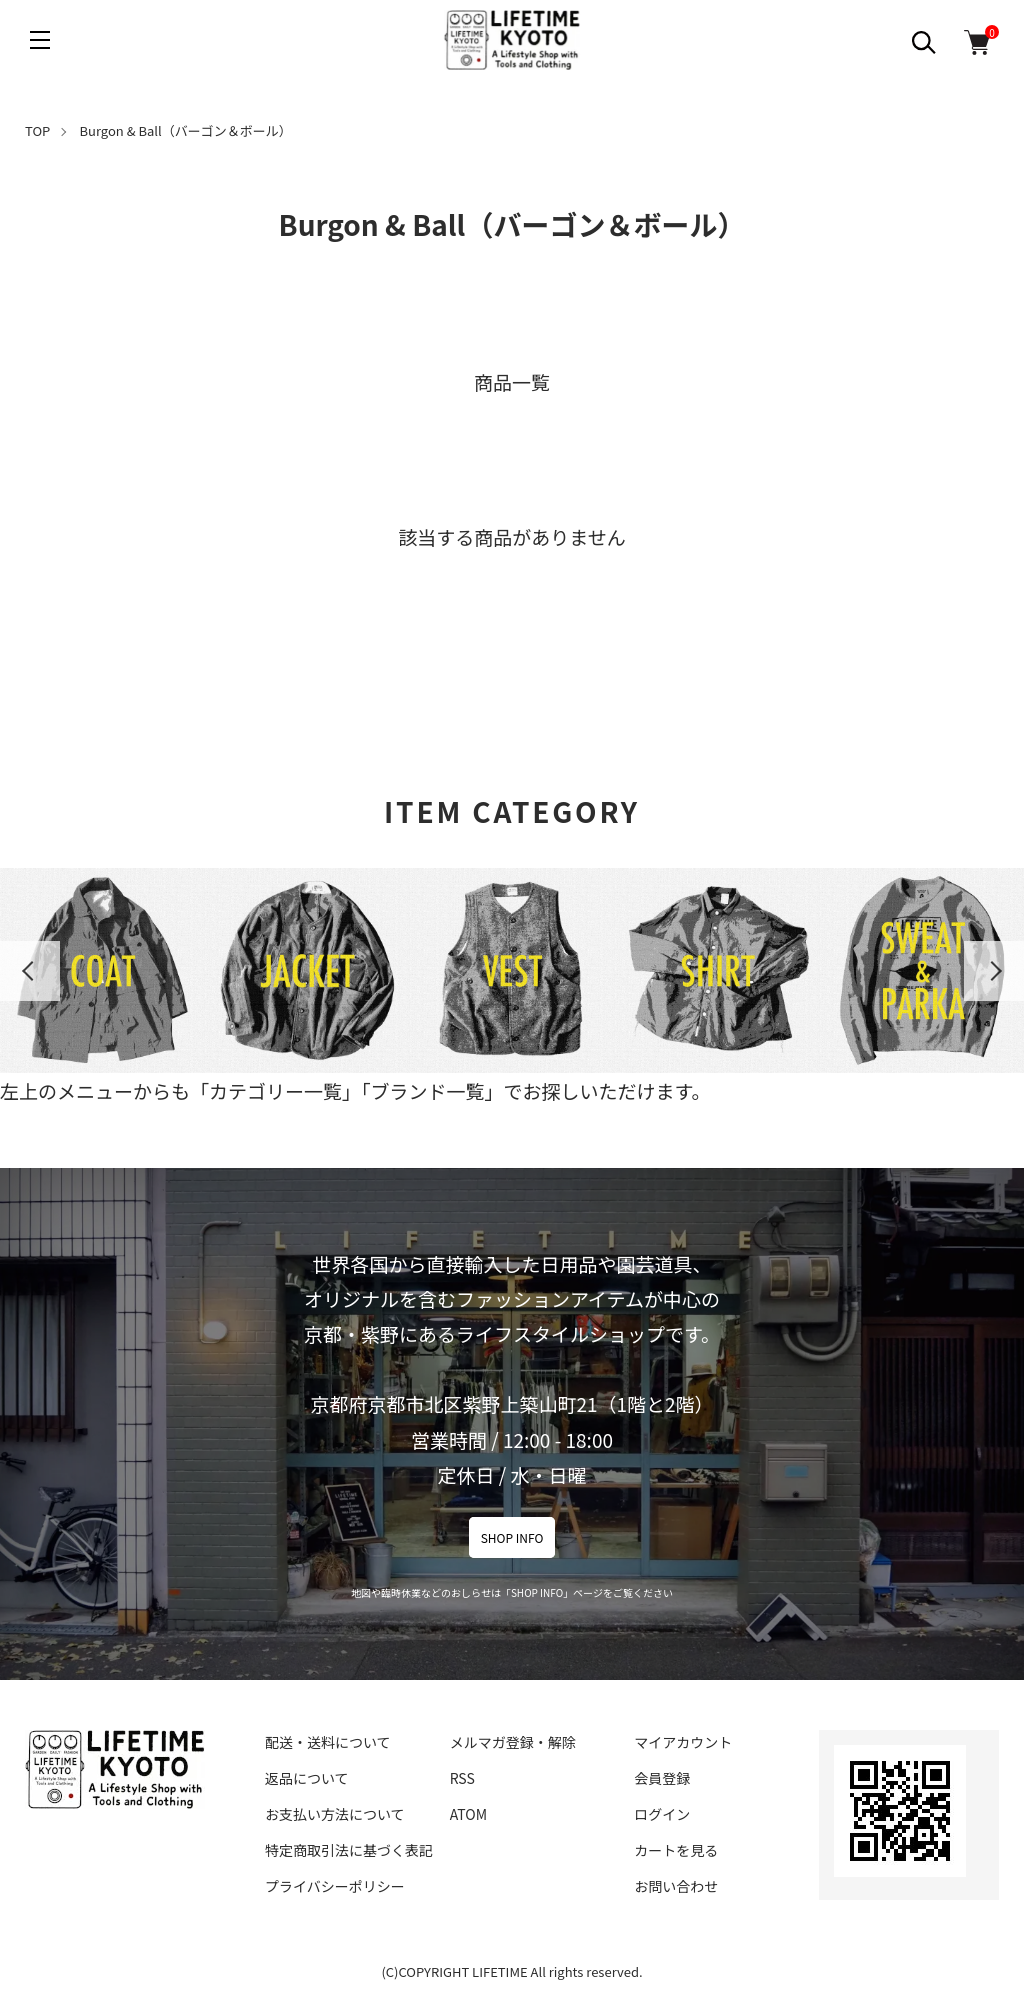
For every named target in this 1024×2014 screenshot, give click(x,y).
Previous (30, 971)
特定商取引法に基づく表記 (349, 1850)
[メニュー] (40, 40)
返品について (307, 1778)
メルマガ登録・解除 (513, 1742)
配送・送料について (328, 1742)
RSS (462, 1778)
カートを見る (676, 1850)
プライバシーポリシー (335, 1886)
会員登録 (662, 1778)
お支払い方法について (335, 1814)
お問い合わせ (676, 1886)
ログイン (662, 1814)
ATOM (468, 1814)
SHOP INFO (512, 1537)
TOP (37, 130)
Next (994, 971)
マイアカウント (683, 1742)
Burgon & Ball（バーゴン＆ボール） (186, 130)
